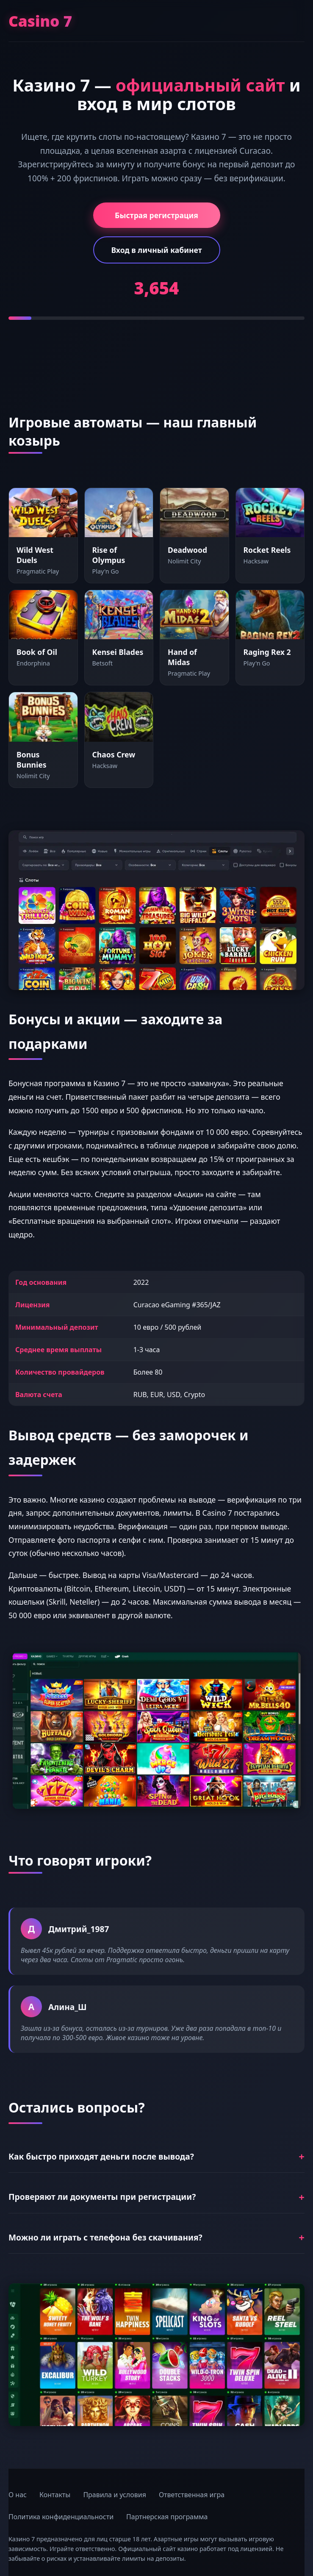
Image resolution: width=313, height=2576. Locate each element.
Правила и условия (114, 2494)
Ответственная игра (191, 2494)
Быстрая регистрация (156, 215)
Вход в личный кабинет (156, 250)
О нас (17, 2494)
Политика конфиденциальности (61, 2516)
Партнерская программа (167, 2516)
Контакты (54, 2494)
